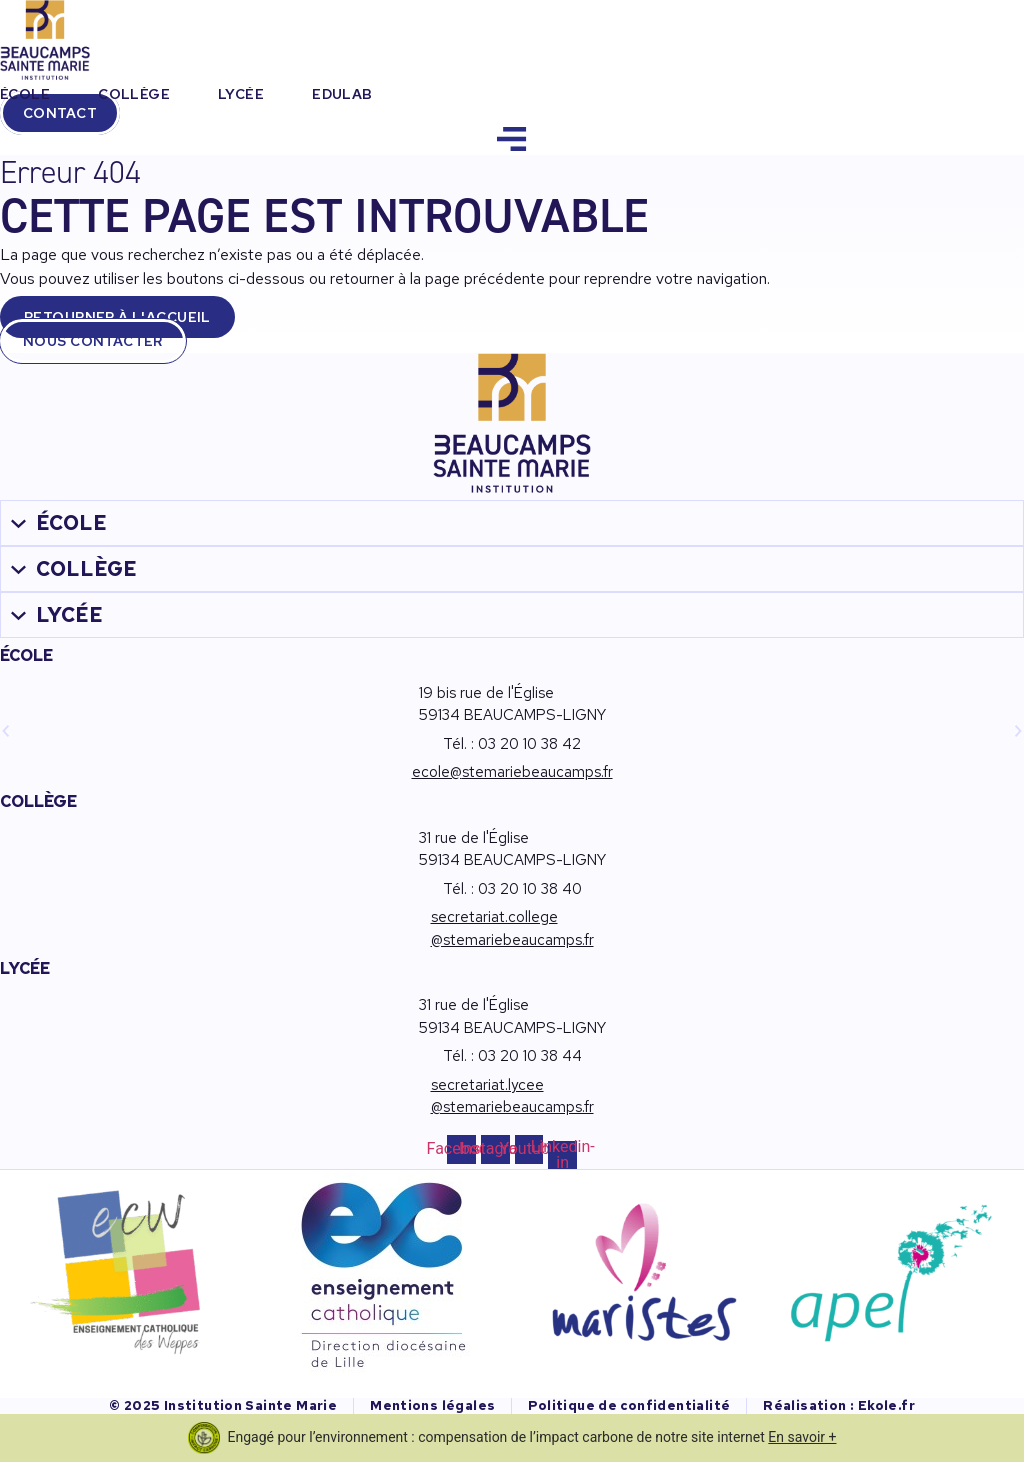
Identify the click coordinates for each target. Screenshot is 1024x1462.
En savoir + (802, 1437)
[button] (6, 731)
